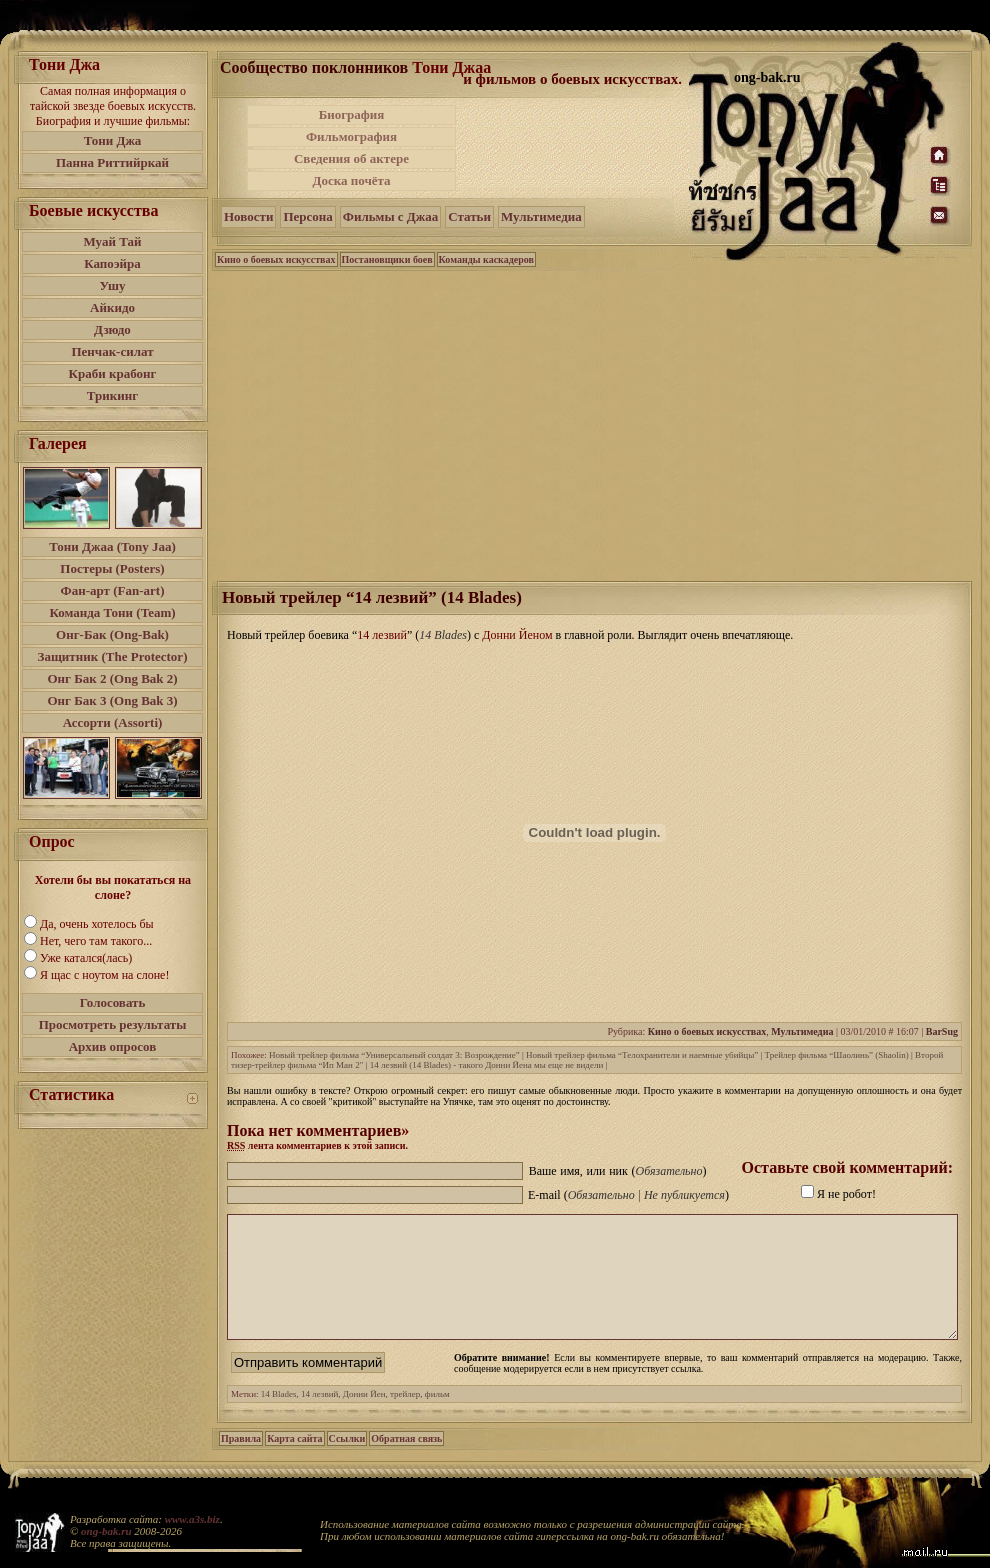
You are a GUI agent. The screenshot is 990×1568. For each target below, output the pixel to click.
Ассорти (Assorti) (113, 722)
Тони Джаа (451, 67)
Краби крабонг (113, 373)
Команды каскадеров (486, 259)
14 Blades (279, 1418)
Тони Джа (113, 140)
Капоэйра (112, 263)
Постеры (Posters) (112, 568)
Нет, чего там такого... (96, 941)
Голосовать (113, 1002)
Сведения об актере (351, 158)
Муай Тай (112, 241)
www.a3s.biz (192, 1519)
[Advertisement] (574, 148)
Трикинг (112, 395)
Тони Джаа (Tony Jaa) (112, 546)
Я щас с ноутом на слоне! (104, 975)
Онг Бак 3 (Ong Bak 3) (112, 700)
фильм (437, 1418)
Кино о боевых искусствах (276, 259)
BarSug (942, 1031)
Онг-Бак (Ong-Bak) (112, 634)
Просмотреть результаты (113, 1024)
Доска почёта (351, 180)
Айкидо (112, 307)
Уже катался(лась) (86, 958)
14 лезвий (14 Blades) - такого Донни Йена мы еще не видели (487, 1065)
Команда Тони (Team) (112, 612)
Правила (241, 1462)
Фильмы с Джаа (390, 216)
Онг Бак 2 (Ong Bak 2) (112, 678)
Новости (248, 216)
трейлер (405, 1418)
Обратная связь (406, 1462)
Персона (307, 216)
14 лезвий (319, 1418)
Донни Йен (364, 1418)
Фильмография (351, 136)
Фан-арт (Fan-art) (113, 590)
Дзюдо (112, 329)
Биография (352, 114)
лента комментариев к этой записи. (317, 1145)
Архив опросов (113, 1046)
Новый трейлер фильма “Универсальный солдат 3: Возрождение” (394, 1055)
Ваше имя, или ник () (618, 1171)
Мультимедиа (541, 216)
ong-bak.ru (106, 1531)
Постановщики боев (387, 259)
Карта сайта (294, 1462)
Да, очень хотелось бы (97, 924)
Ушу (113, 285)
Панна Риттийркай (112, 162)
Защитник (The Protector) (113, 656)
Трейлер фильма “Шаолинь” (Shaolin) (837, 1055)
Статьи (469, 216)
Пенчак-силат (112, 351)
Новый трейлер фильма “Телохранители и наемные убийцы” (642, 1055)
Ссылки (347, 1462)
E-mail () (628, 1195)
